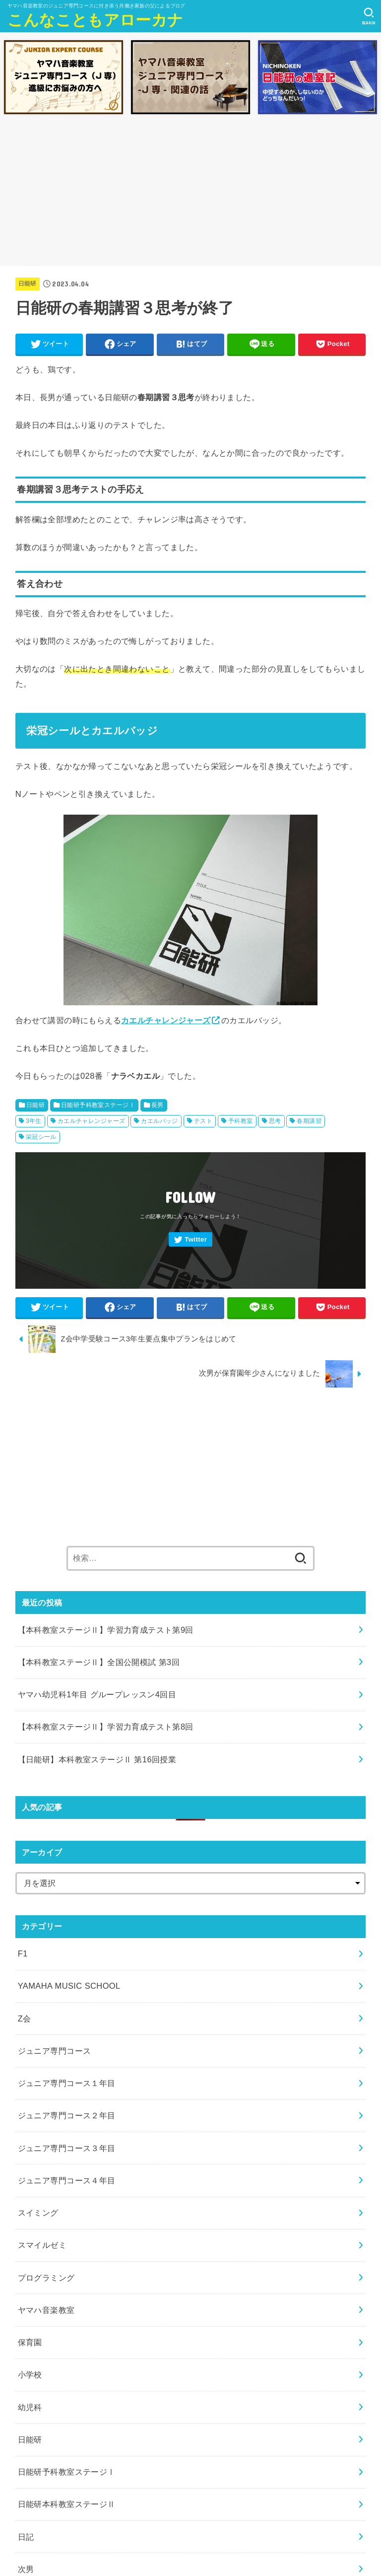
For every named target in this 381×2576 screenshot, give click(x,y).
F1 (23, 1953)
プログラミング (46, 2277)
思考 (275, 1120)
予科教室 (240, 1120)
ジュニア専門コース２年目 (67, 2115)
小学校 (30, 2374)
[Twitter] (190, 1239)
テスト (203, 1120)
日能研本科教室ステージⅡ (67, 2504)
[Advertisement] (190, 192)
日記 (26, 2536)
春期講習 (309, 1120)
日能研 (27, 283)
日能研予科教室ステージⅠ (98, 1105)
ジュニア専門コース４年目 (67, 2180)
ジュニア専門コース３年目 (67, 2148)
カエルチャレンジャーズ (166, 1020)
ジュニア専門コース (54, 2050)
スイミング (38, 2212)
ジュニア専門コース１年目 (67, 2083)
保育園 (30, 2342)
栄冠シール (41, 1136)
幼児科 (30, 2407)
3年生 (34, 1120)
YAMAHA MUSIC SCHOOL (69, 1985)
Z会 (24, 2018)
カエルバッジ (159, 1120)
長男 (157, 1105)
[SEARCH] (369, 16)
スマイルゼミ (42, 2244)
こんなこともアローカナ (95, 20)
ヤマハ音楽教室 (46, 2309)
